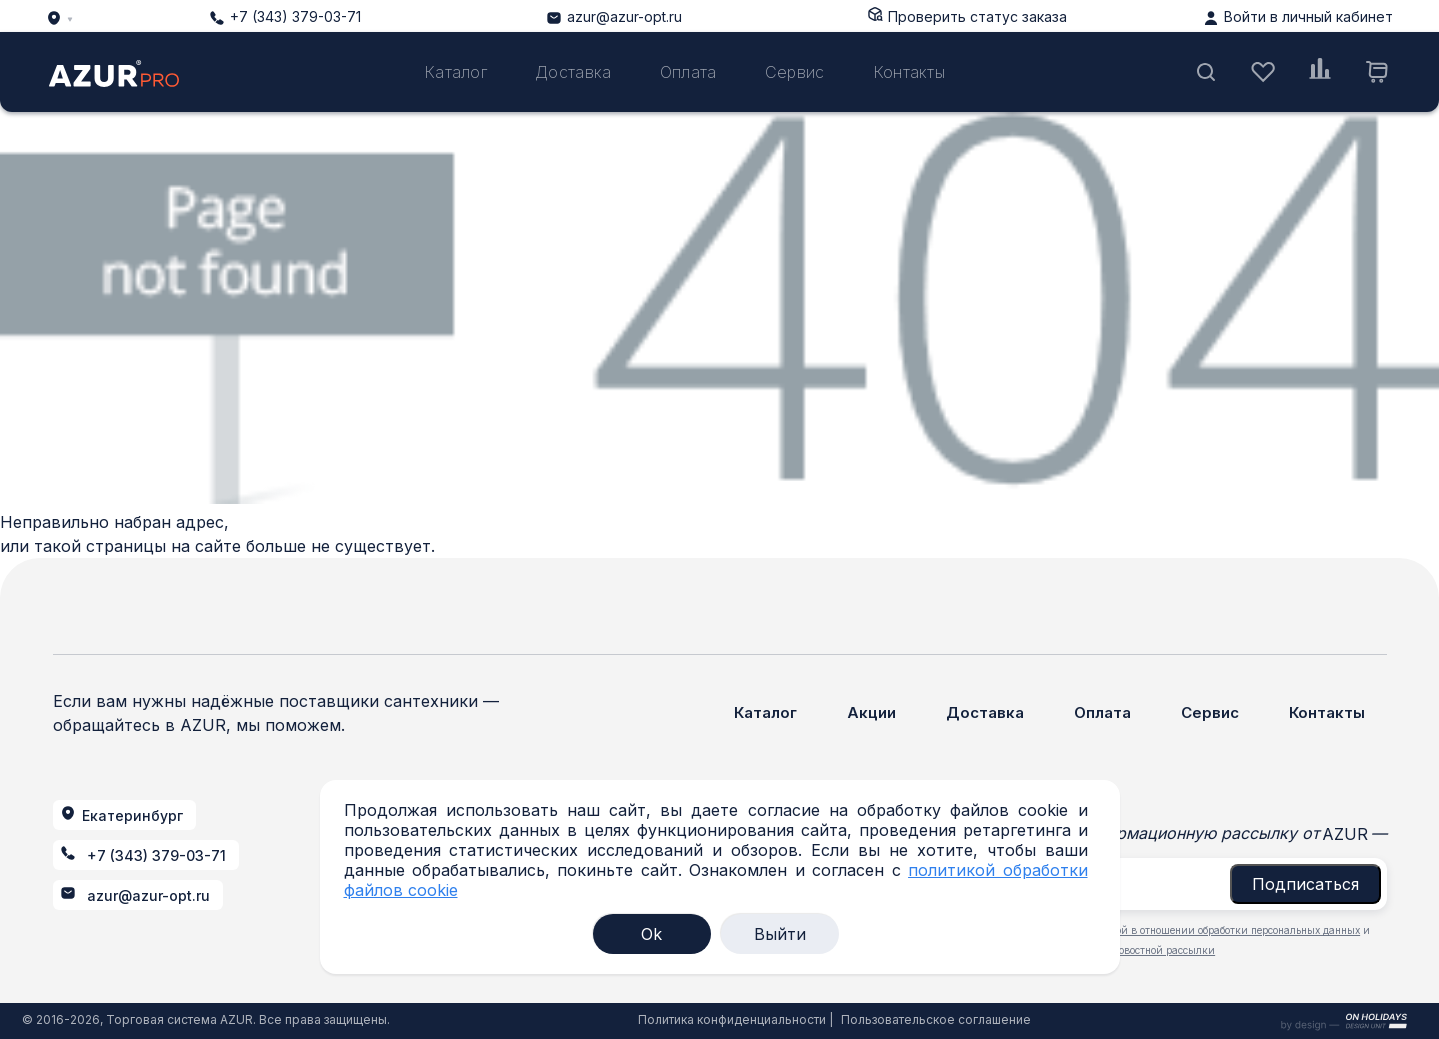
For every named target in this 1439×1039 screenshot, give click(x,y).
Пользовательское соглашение (936, 1019)
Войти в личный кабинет (1308, 16)
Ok (651, 934)
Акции (871, 712)
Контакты (909, 72)
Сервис (795, 72)
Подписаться (1305, 884)
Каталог (455, 72)
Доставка (573, 72)
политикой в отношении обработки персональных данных (1217, 930)
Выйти (780, 934)
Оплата (688, 72)
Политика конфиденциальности (732, 1019)
